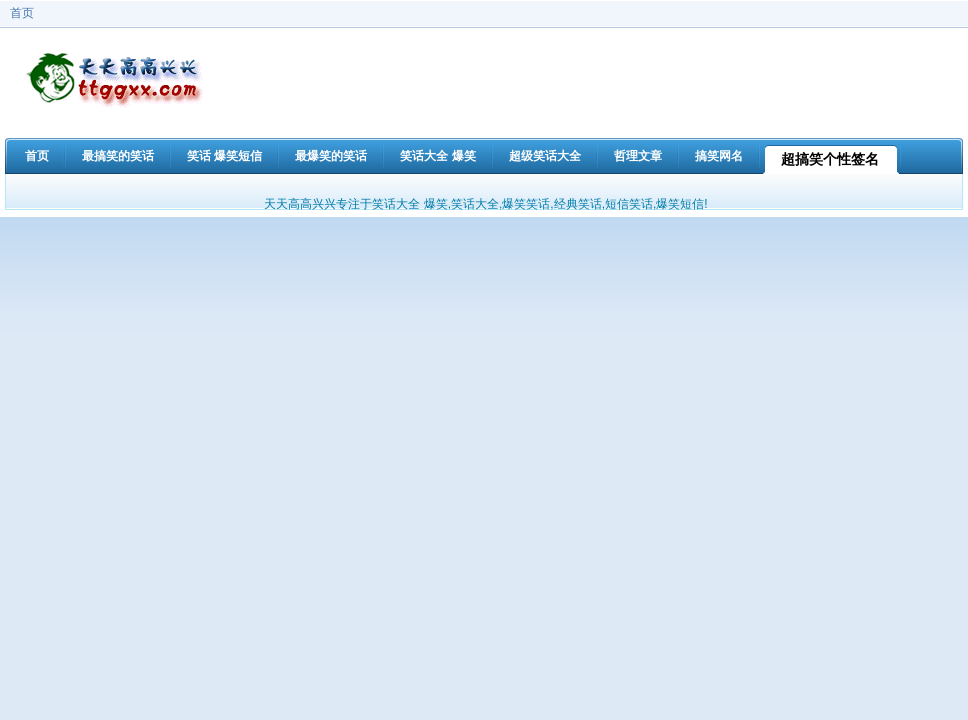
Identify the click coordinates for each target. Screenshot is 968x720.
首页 (22, 13)
